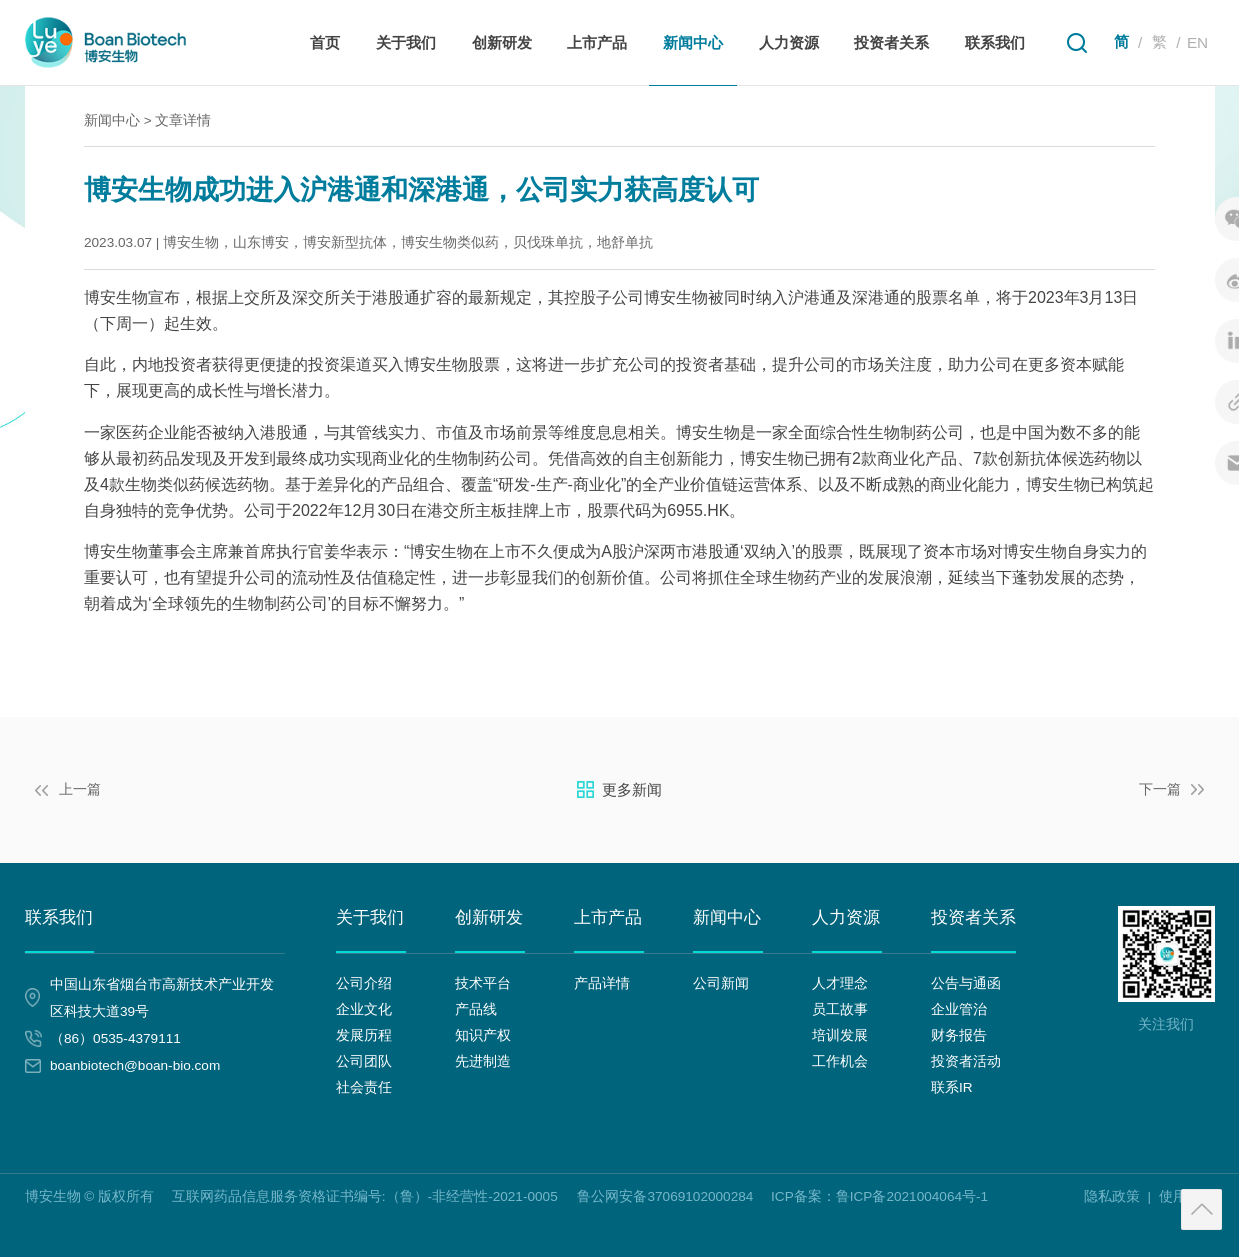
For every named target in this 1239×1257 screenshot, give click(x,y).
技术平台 (483, 983)
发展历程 (364, 1035)
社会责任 (364, 1087)
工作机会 (840, 1061)
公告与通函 (966, 983)
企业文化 (364, 1009)
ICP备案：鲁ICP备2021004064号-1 (879, 1196)
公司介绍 (364, 983)
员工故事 (840, 1009)
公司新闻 (721, 983)
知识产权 (483, 1035)
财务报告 (959, 1035)
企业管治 (959, 1009)
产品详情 (602, 983)
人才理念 (840, 983)
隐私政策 (1112, 1196)
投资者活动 (966, 1061)
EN (1197, 42)
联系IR (952, 1087)
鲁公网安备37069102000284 (665, 1195)
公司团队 (364, 1061)
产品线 (476, 1009)
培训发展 (840, 1035)
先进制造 (483, 1061)
